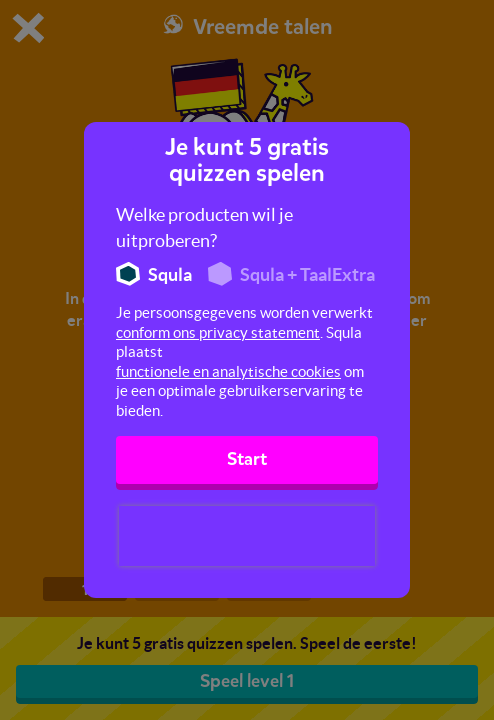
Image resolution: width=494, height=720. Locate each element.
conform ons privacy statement (218, 332)
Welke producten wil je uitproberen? (204, 227)
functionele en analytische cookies (228, 371)
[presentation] (247, 536)
